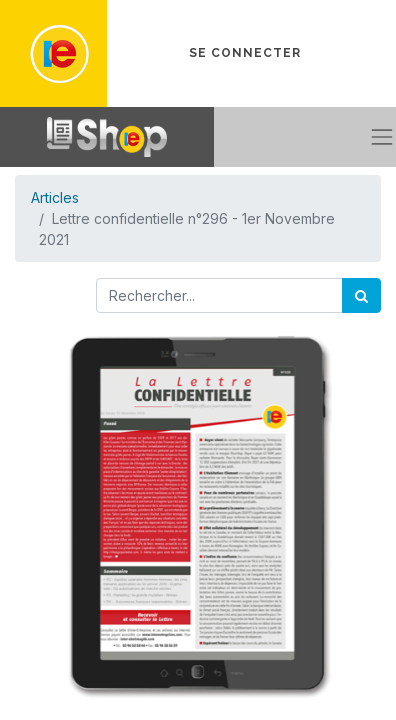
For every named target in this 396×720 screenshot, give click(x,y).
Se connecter (245, 53)
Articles (55, 197)
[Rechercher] (361, 295)
